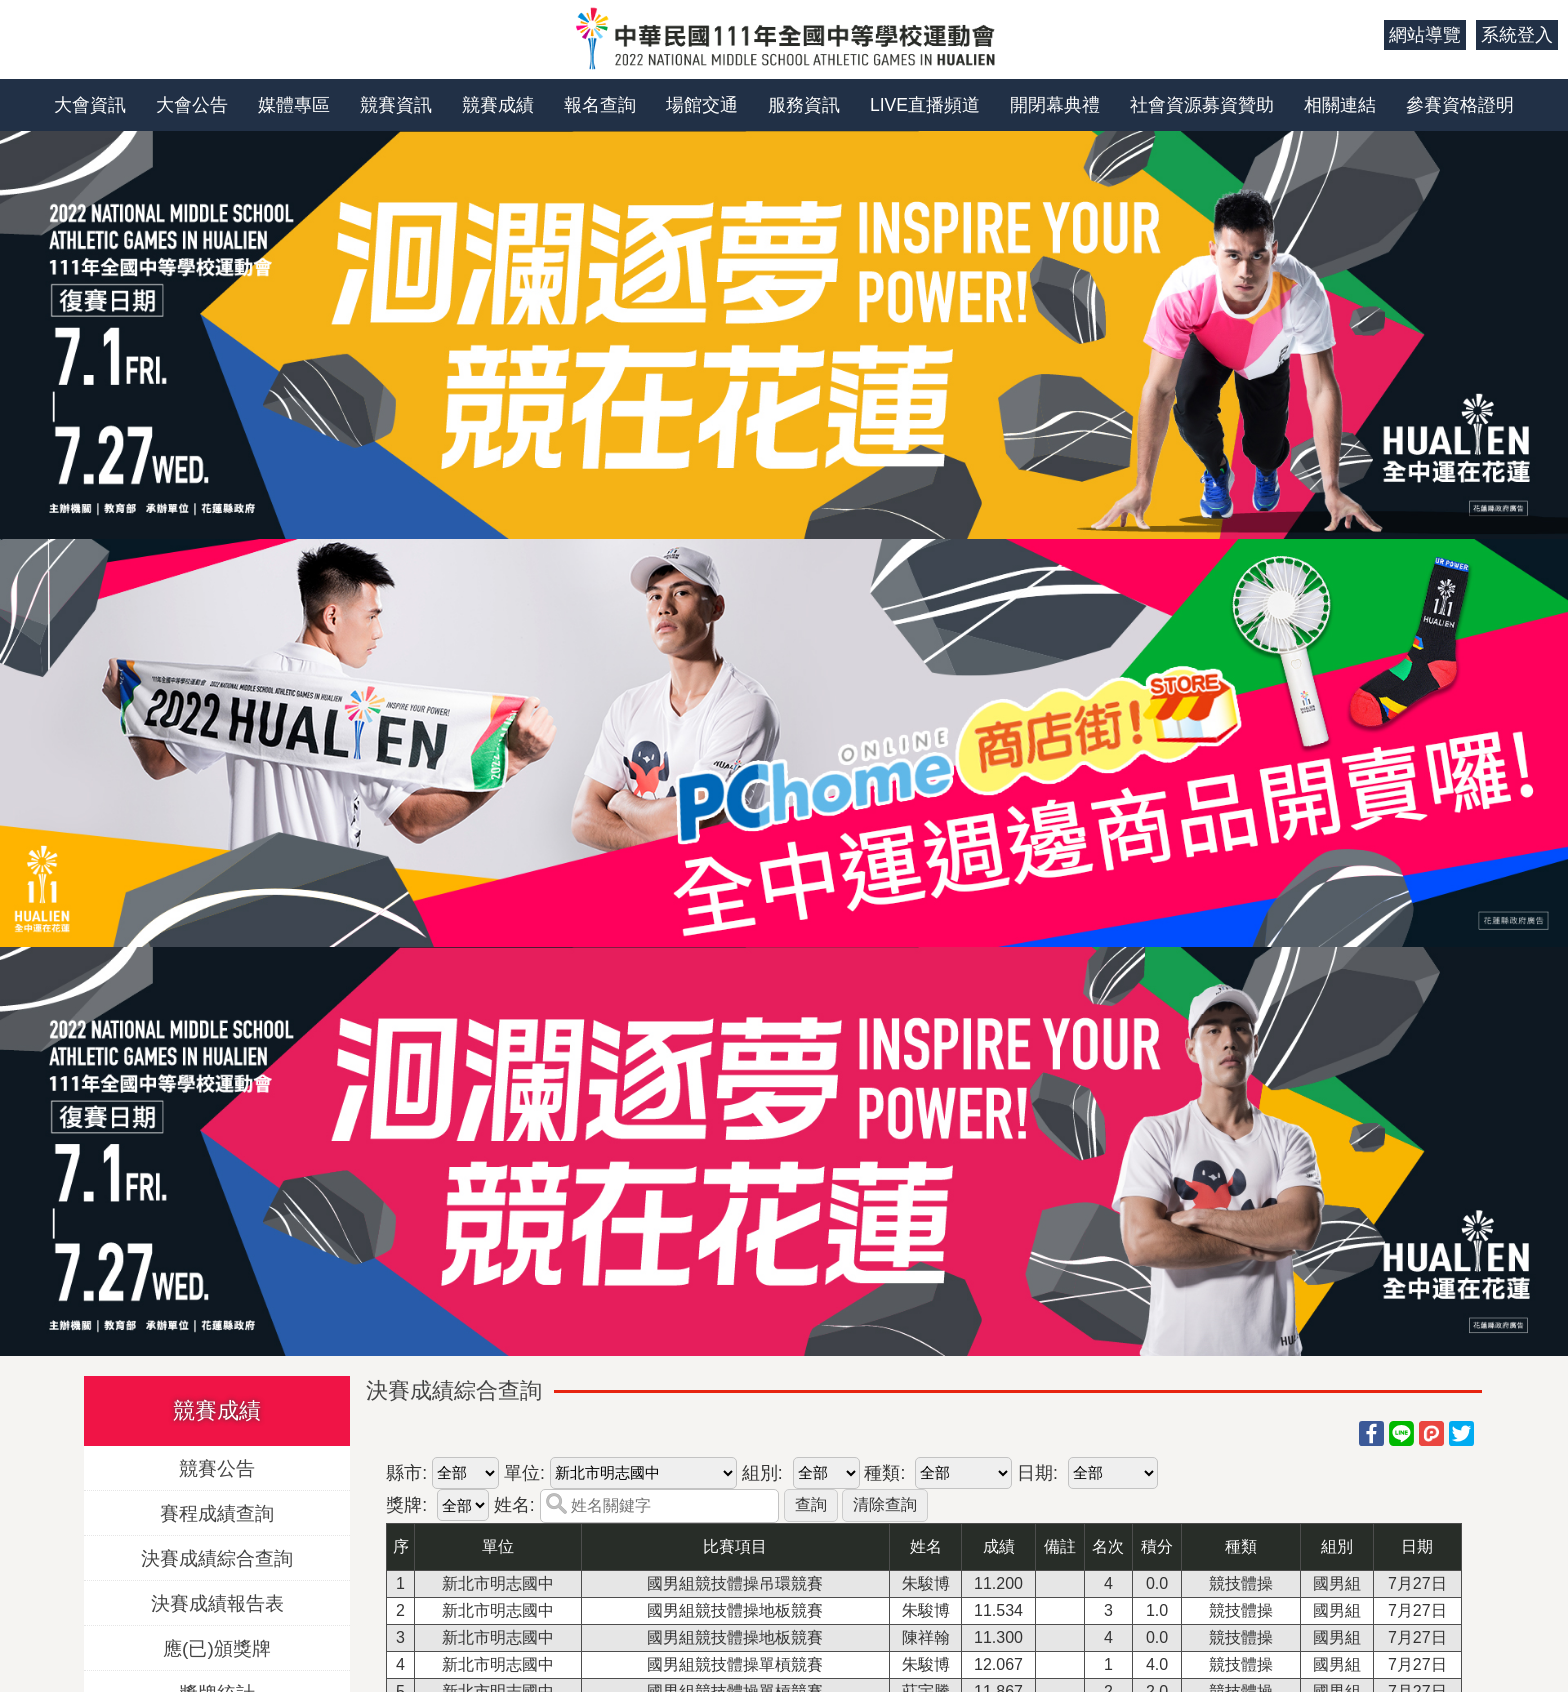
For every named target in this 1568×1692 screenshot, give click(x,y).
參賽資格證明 (1460, 105)
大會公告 (192, 105)
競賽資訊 (396, 105)
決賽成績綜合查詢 (217, 1557)
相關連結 (1340, 105)
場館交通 (702, 105)
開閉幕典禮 (1055, 105)
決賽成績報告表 (217, 1602)
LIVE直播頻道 (925, 105)
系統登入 (1517, 35)
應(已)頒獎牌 (217, 1647)
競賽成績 (498, 105)
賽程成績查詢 (217, 1512)
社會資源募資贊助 (1202, 105)
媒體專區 (294, 105)
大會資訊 (90, 105)
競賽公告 (217, 1467)
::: (1361, 35)
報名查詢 (600, 105)
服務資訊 (804, 105)
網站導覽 (1425, 35)
